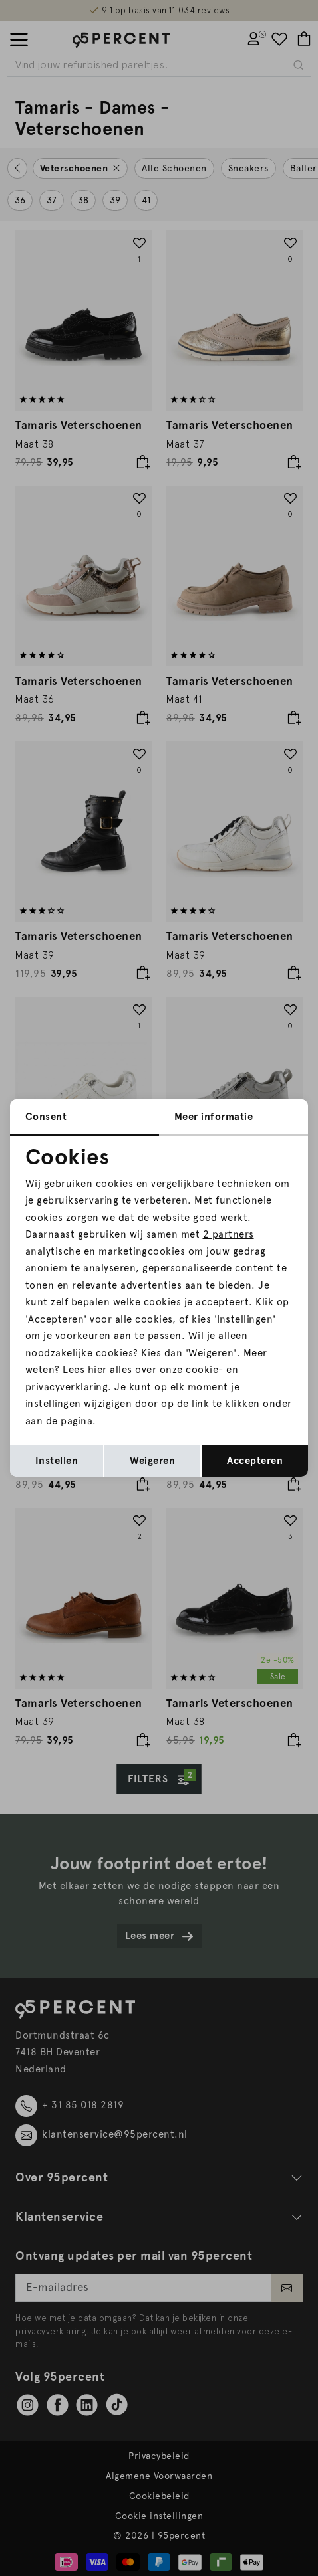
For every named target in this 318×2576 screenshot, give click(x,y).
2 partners (228, 1234)
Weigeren (152, 1461)
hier (97, 1370)
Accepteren (255, 1461)
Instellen (57, 1461)
